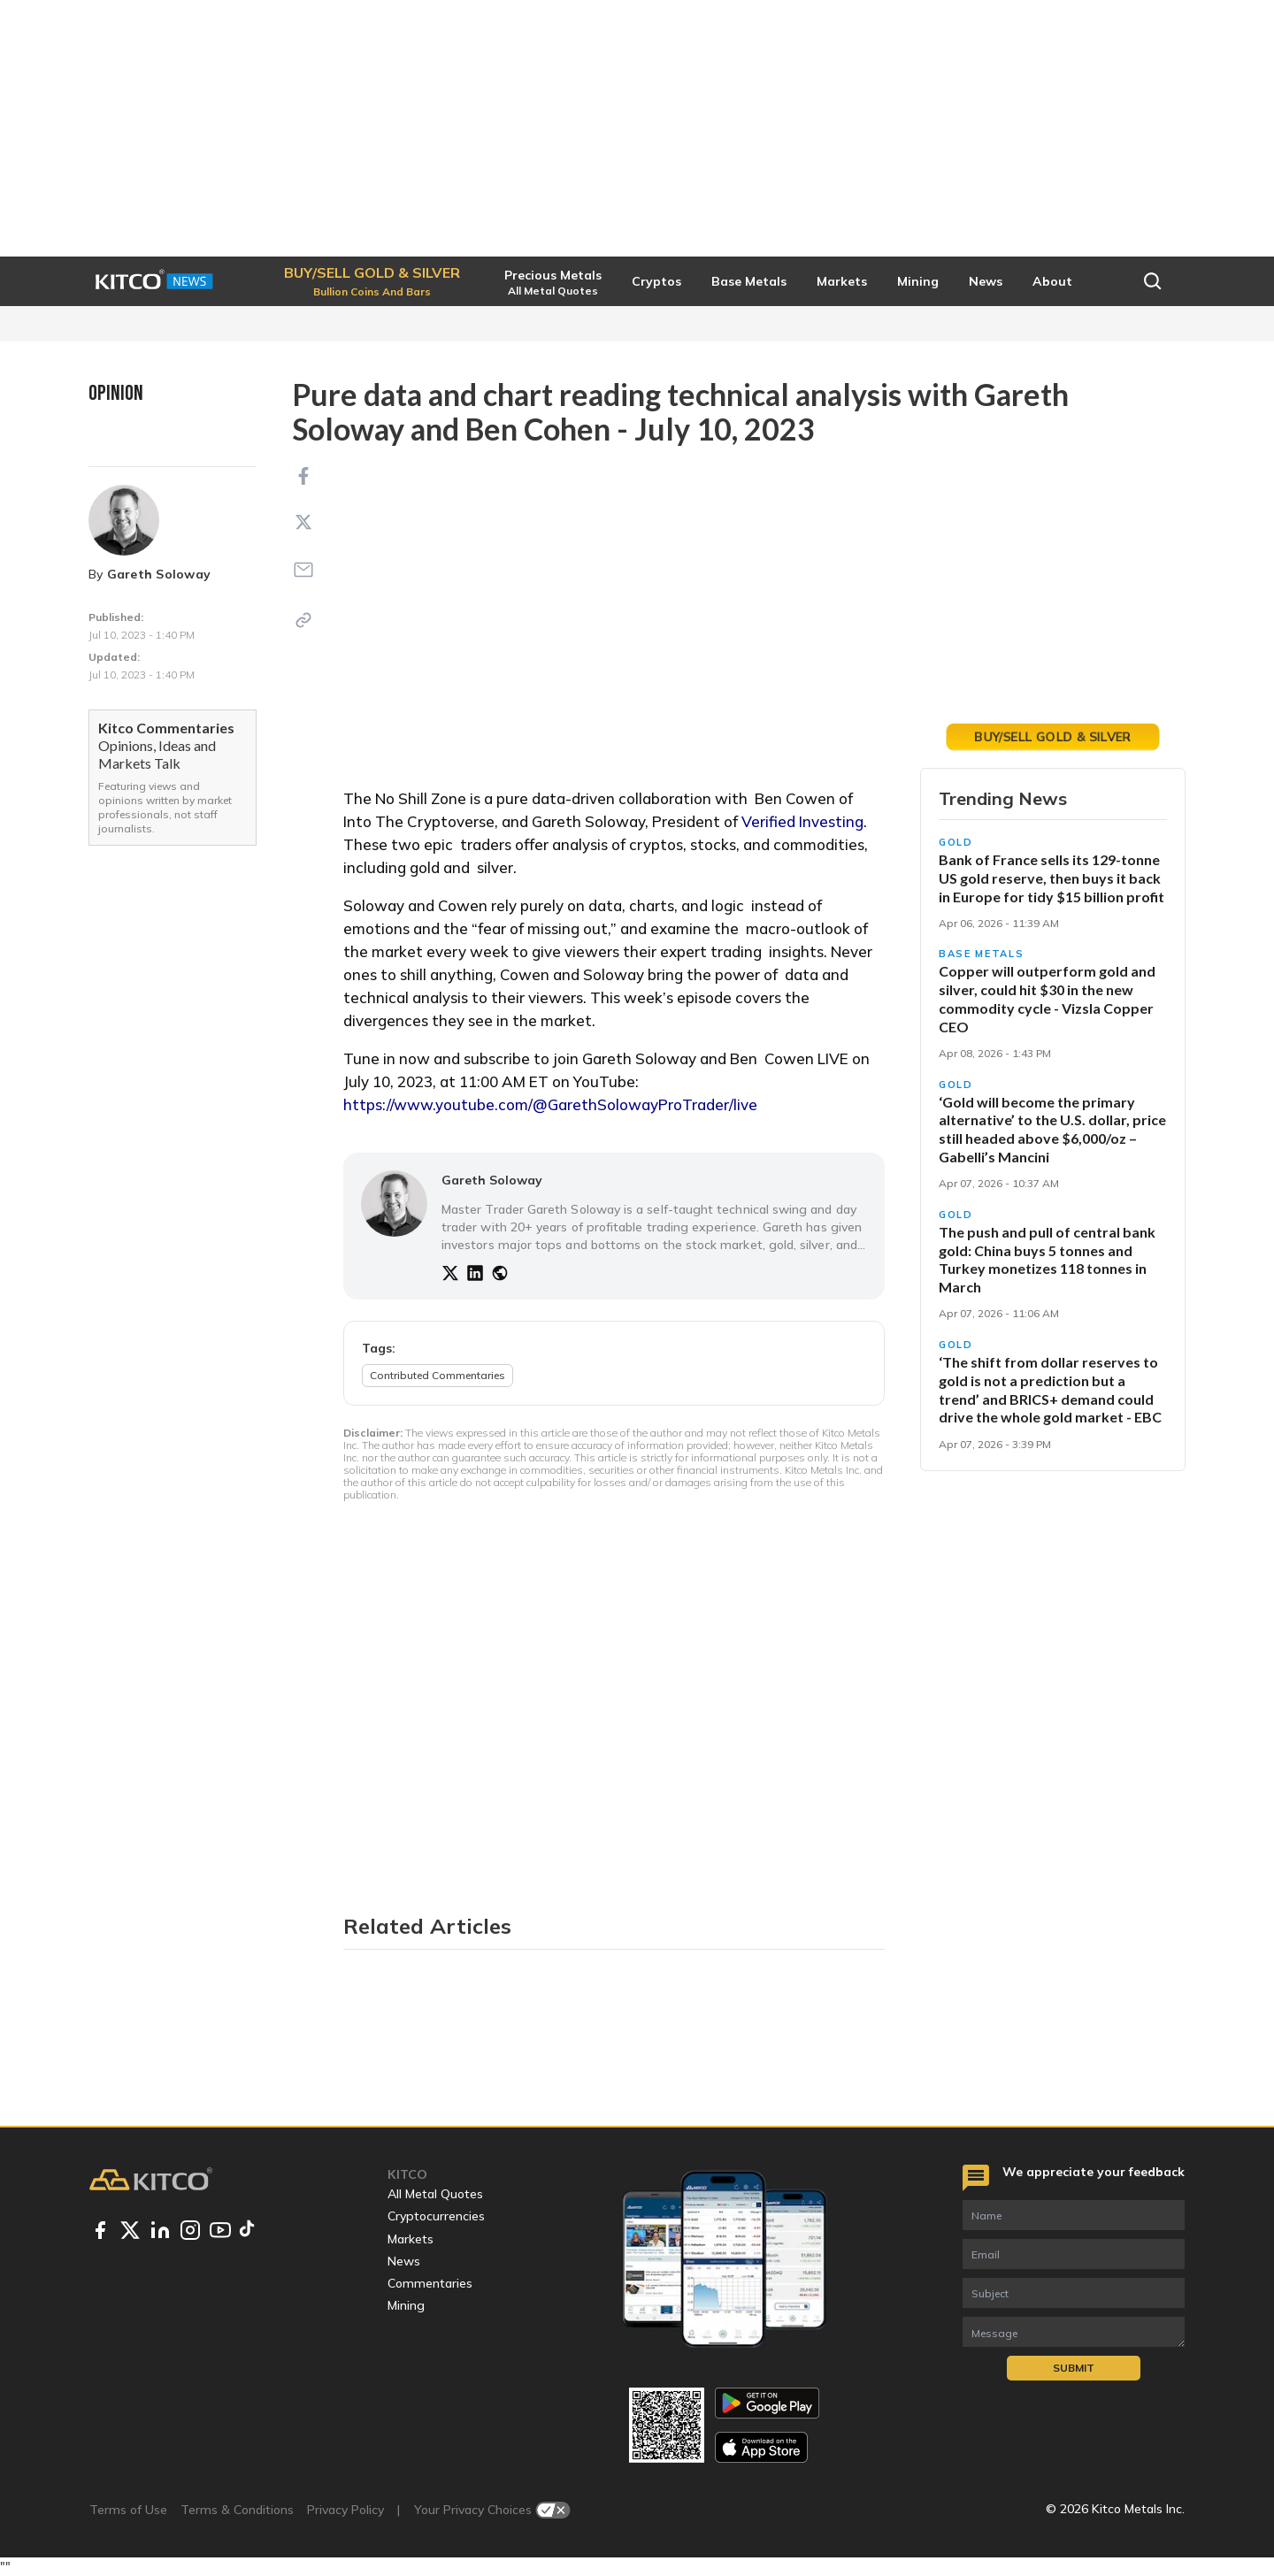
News (404, 2261)
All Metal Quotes (435, 2194)
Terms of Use (128, 2510)
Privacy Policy (345, 2510)
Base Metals (981, 953)
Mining (406, 2305)
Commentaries (430, 2283)
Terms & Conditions (237, 2510)
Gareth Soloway (159, 574)
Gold (956, 842)
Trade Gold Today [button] (1052, 737)
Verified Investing (802, 821)
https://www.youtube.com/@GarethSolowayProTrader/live (550, 1104)
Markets (411, 2239)
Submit (1073, 2367)
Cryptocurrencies (436, 2216)
